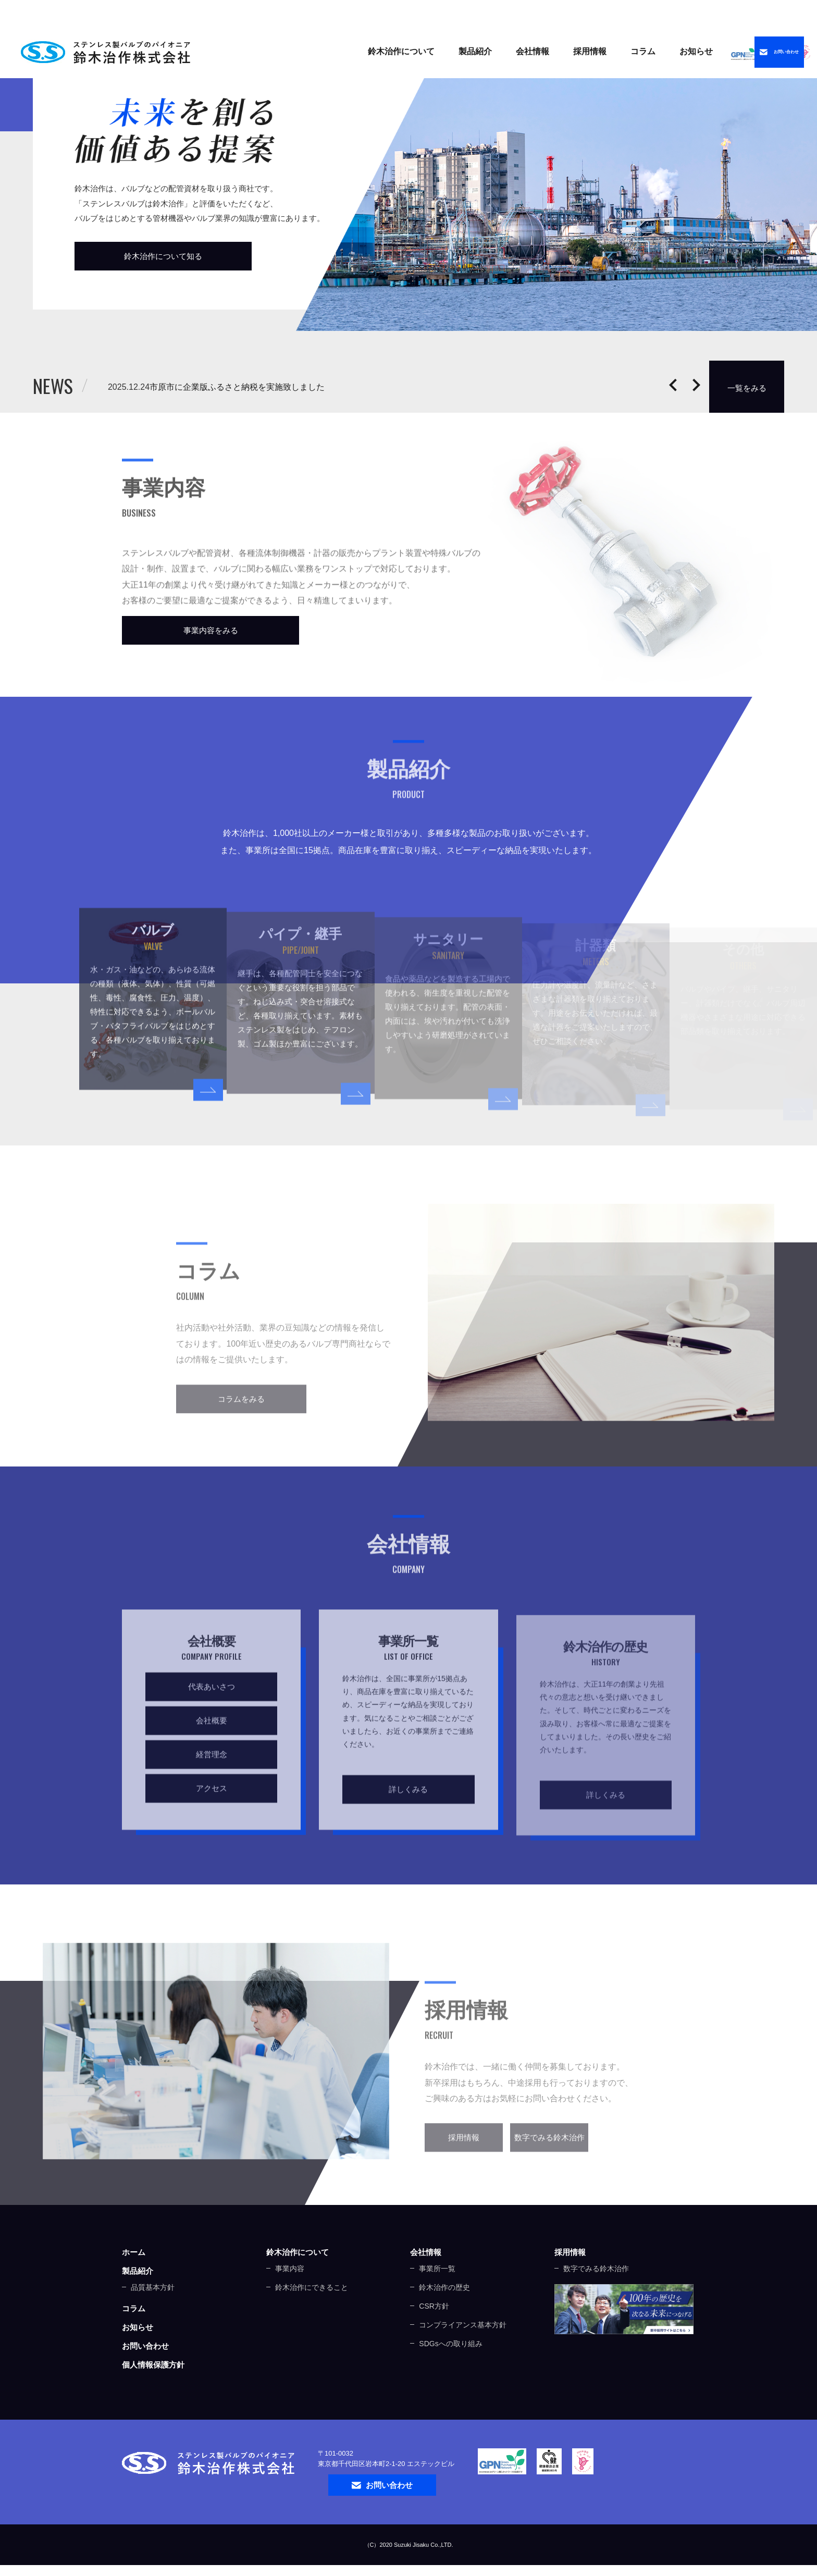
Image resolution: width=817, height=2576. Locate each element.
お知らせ (596, 50)
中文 (776, 13)
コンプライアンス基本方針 (462, 2357)
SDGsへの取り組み (450, 2376)
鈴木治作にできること (311, 2319)
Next (696, 385)
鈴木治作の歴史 (444, 2319)
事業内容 (289, 2301)
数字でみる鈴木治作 (596, 2301)
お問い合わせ (145, 2378)
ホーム (133, 2284)
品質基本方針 (153, 2319)
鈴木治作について (297, 2284)
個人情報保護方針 (153, 2397)
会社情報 (425, 2284)
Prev (672, 385)
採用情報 (570, 2284)
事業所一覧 (437, 2301)
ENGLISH (720, 12)
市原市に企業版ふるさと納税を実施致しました (299, 387)
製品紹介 (375, 50)
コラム (543, 50)
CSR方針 (434, 2338)
